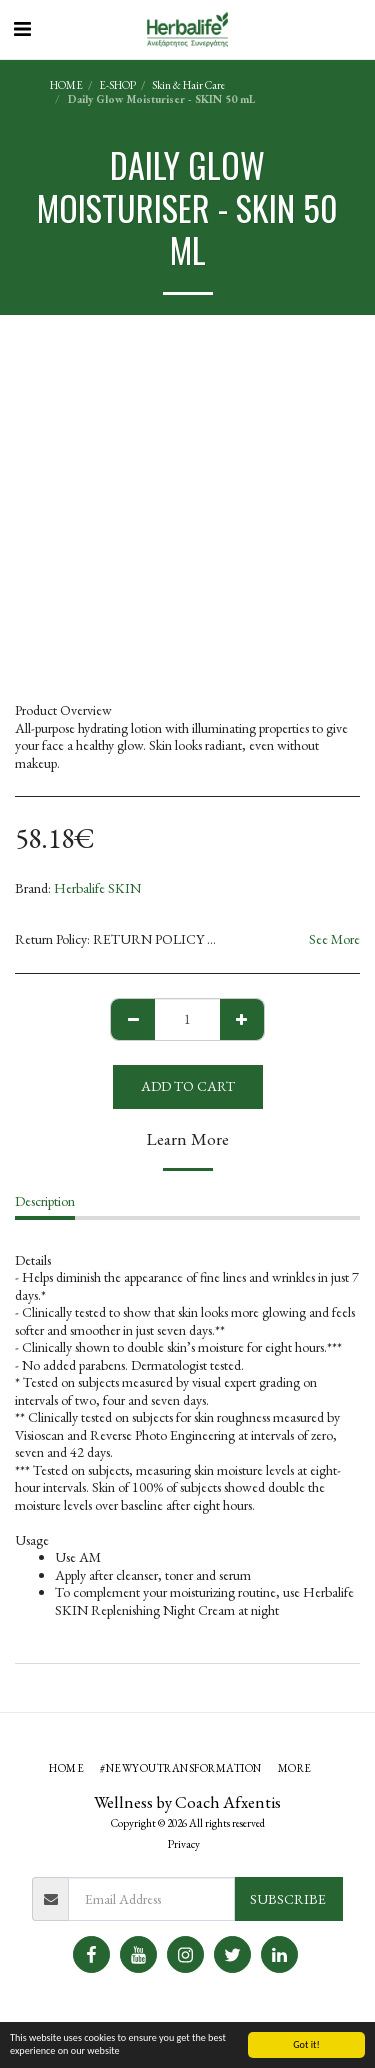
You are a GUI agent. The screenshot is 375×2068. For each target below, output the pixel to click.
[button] (22, 29)
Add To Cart (188, 1086)
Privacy (184, 1844)
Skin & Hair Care (188, 85)
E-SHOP (117, 85)
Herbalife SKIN (97, 888)
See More (334, 939)
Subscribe (288, 1899)
